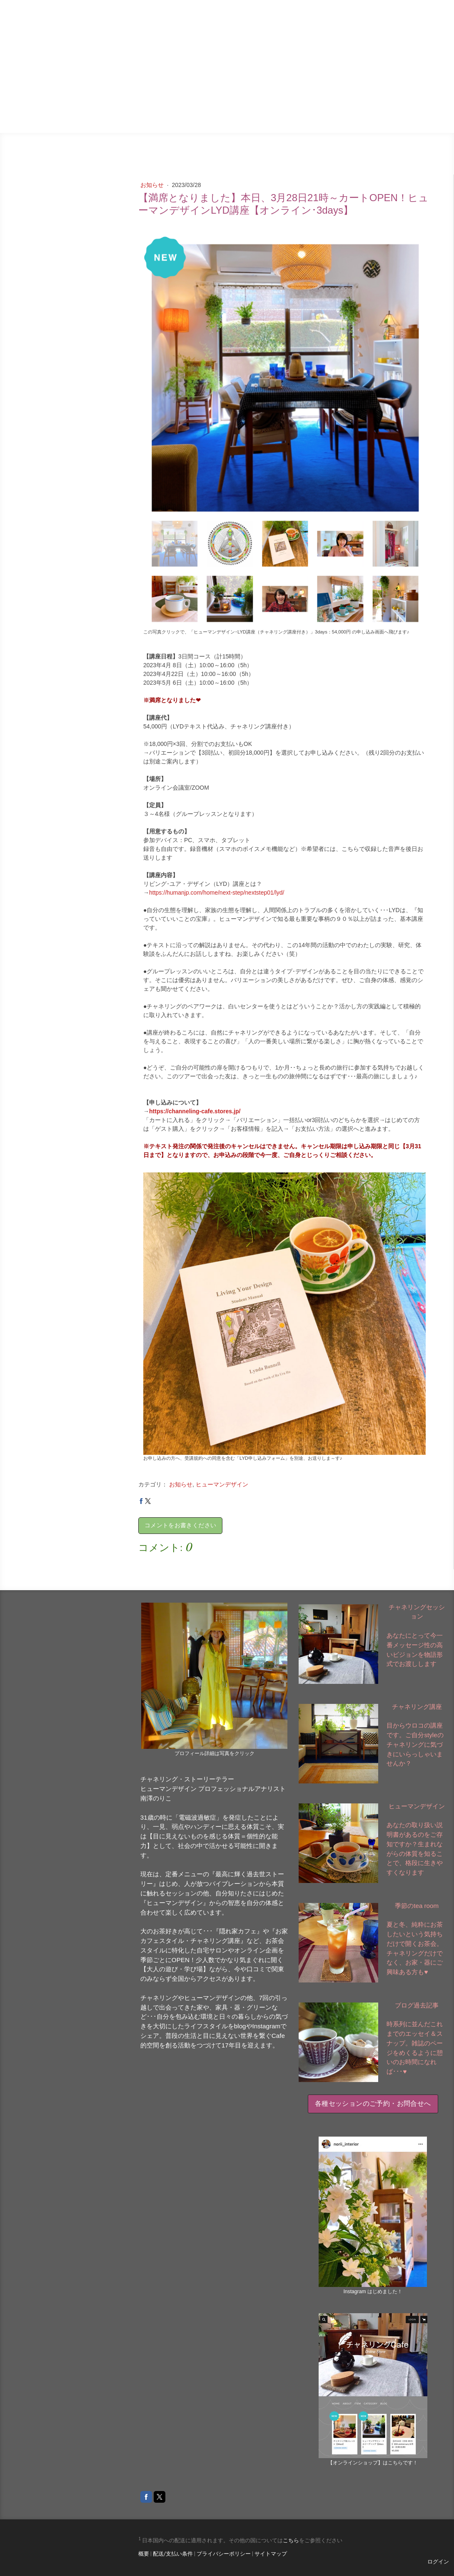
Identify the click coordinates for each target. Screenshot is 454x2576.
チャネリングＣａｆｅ (343, 70)
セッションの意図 (416, 70)
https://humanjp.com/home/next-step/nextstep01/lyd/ (216, 892)
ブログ (255, 70)
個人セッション (419, 91)
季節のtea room (360, 91)
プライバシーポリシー (224, 2553)
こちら (291, 2540)
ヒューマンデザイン (242, 112)
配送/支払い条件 (173, 2553)
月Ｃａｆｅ (301, 112)
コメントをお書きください (180, 1525)
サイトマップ (270, 2553)
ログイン (438, 2561)
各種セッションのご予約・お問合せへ (373, 2103)
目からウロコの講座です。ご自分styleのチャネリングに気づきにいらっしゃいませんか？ (415, 1744)
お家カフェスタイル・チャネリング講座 (264, 91)
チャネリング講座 (417, 1706)
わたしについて (353, 112)
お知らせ (152, 185)
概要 (143, 2553)
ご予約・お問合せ (416, 112)
